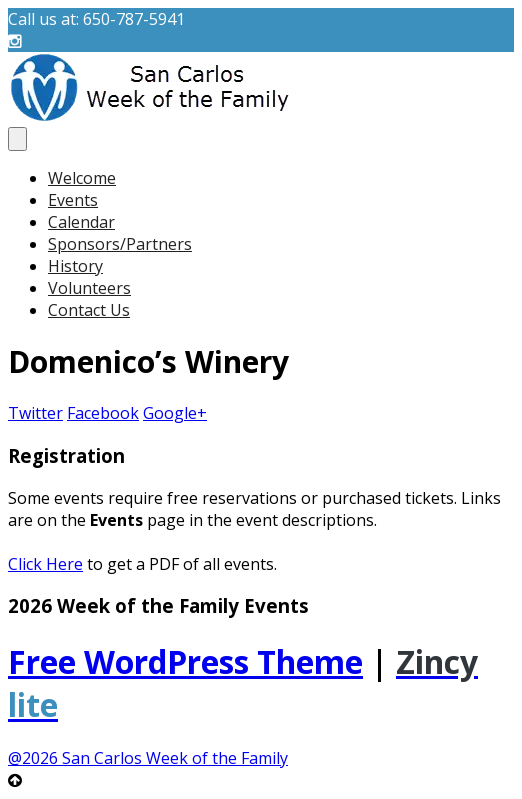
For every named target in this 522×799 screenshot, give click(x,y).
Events (73, 200)
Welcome (82, 178)
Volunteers (89, 288)
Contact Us (89, 310)
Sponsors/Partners (120, 244)
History (75, 266)
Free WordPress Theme (185, 661)
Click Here (45, 564)
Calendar (81, 222)
